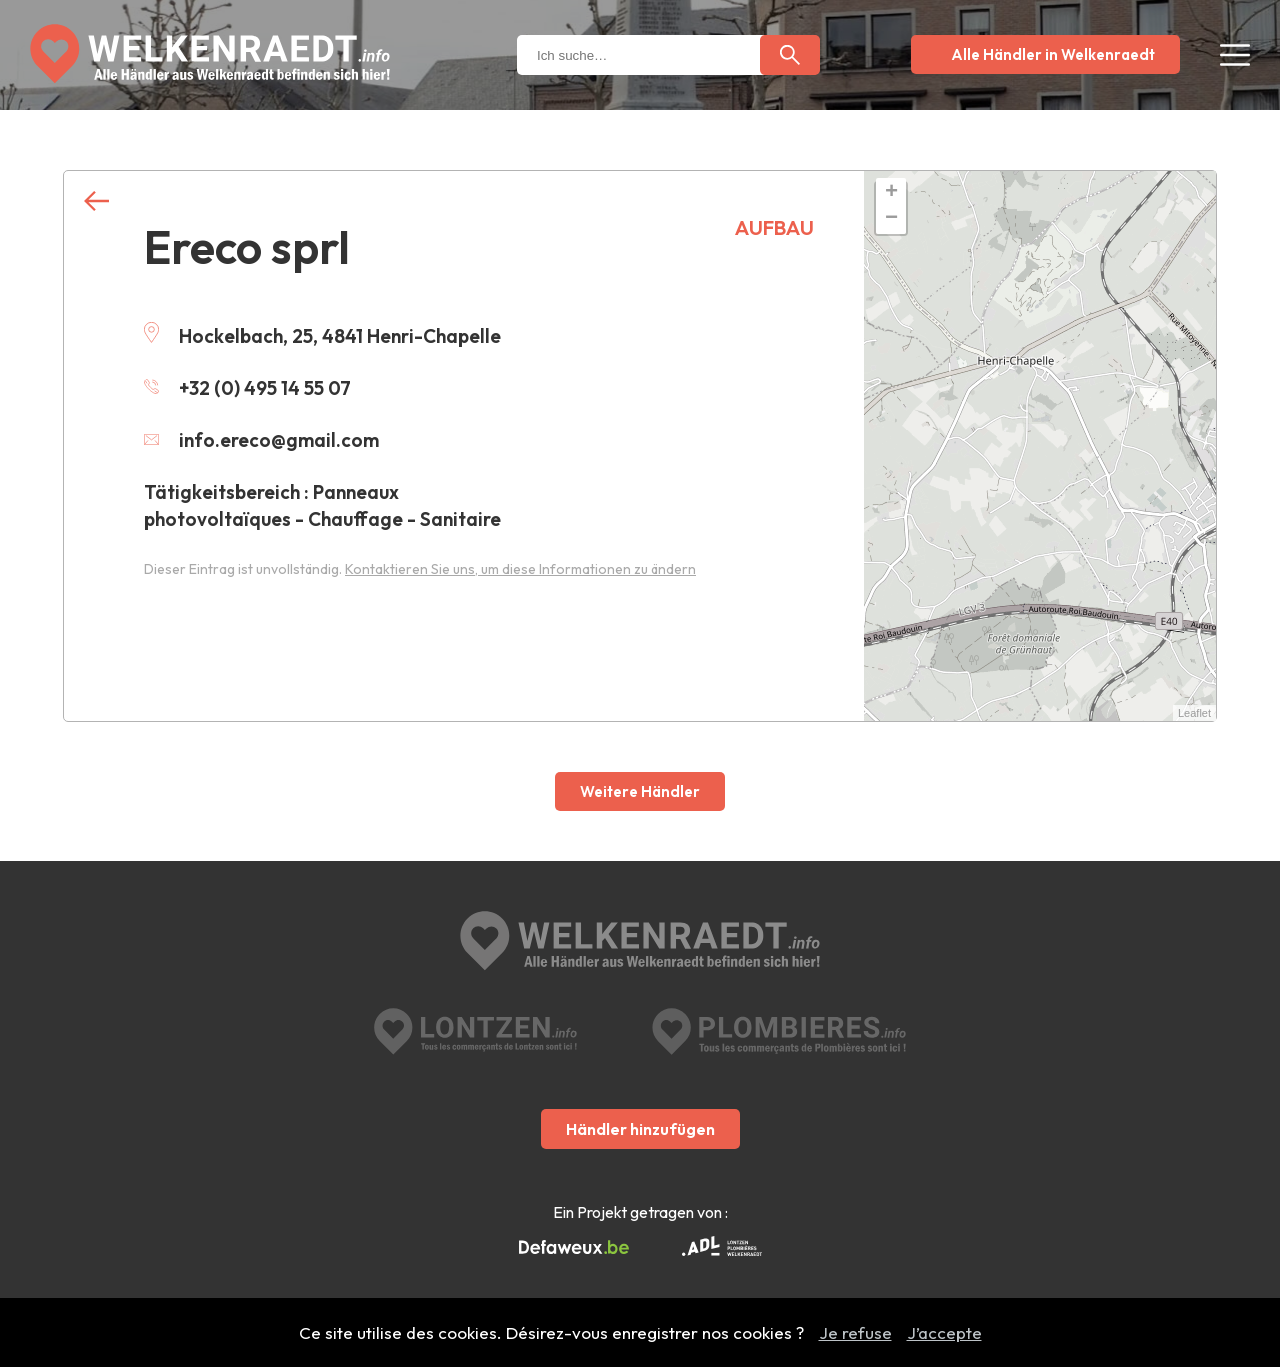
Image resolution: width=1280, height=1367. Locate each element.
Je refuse (855, 1332)
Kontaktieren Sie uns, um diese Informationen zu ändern (520, 569)
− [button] (891, 219)
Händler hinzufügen (640, 1129)
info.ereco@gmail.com (261, 440)
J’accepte (944, 1332)
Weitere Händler (640, 791)
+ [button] (891, 193)
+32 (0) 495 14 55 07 (247, 388)
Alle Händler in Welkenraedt (1053, 54)
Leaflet (1194, 713)
